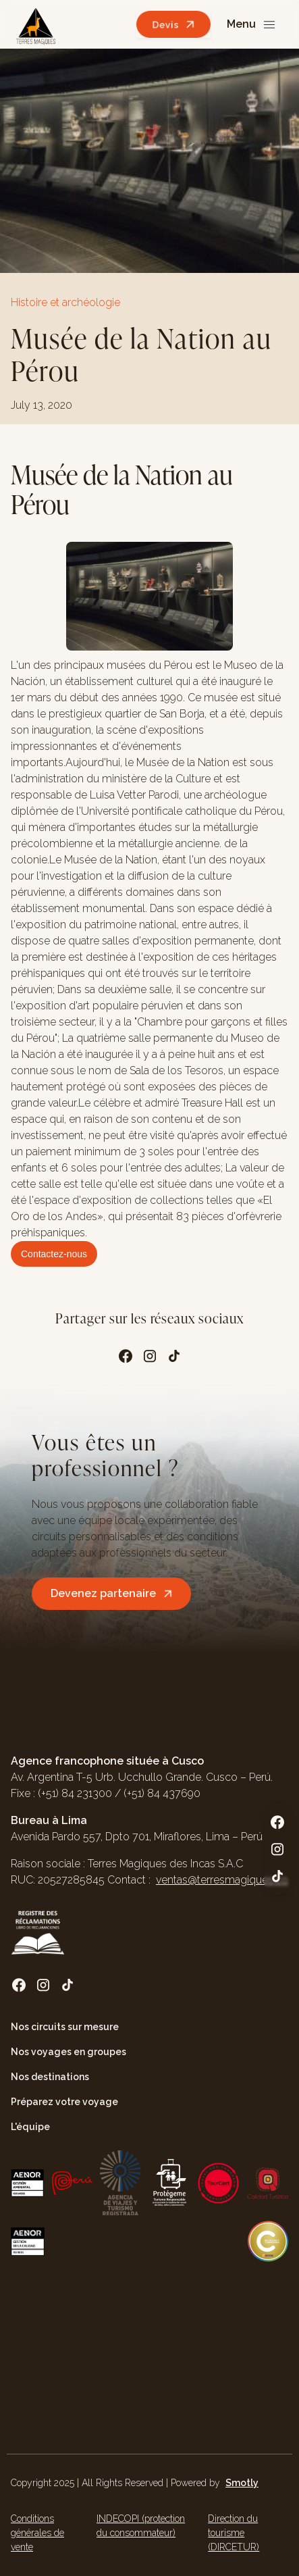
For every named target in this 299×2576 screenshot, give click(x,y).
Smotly (242, 2482)
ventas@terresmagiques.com (227, 1879)
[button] (252, 24)
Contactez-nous (54, 1253)
